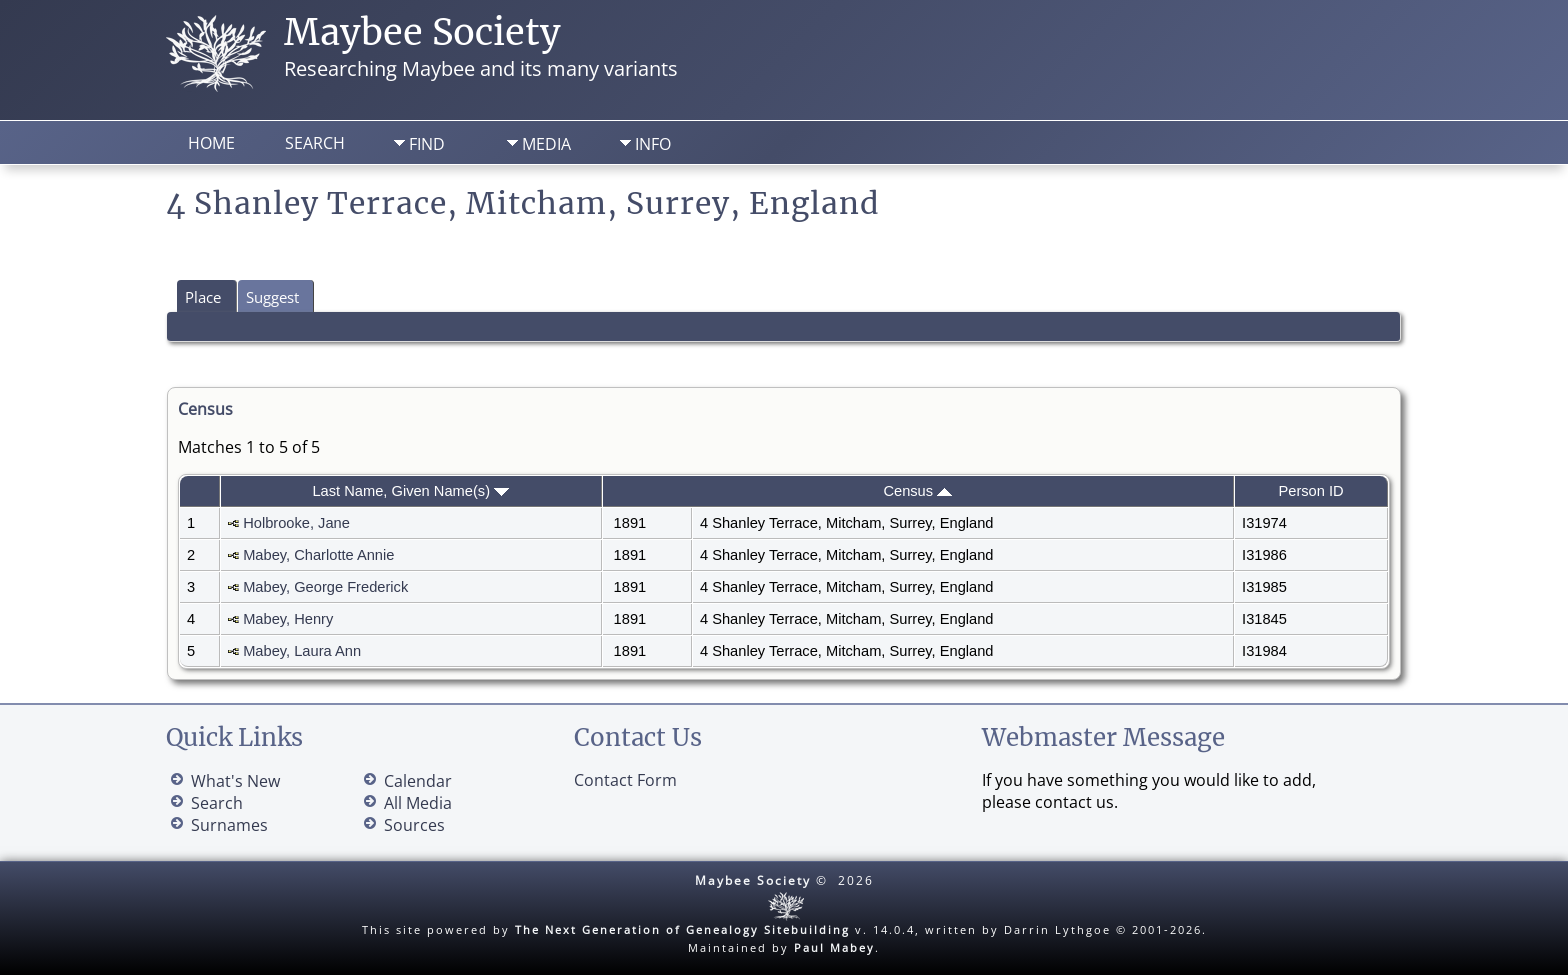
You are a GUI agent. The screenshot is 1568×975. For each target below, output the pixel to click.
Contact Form (625, 780)
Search (315, 143)
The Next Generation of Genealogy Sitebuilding (682, 929)
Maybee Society (422, 32)
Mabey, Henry (288, 619)
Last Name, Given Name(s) (410, 491)
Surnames (229, 825)
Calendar (418, 781)
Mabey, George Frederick (325, 587)
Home (211, 143)
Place (203, 297)
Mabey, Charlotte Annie (318, 555)
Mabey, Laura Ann (302, 651)
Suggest (272, 297)
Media (546, 144)
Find (427, 144)
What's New (235, 781)
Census (917, 491)
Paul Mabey (834, 947)
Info (653, 144)
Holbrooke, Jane (296, 523)
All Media (418, 803)
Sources (414, 825)
